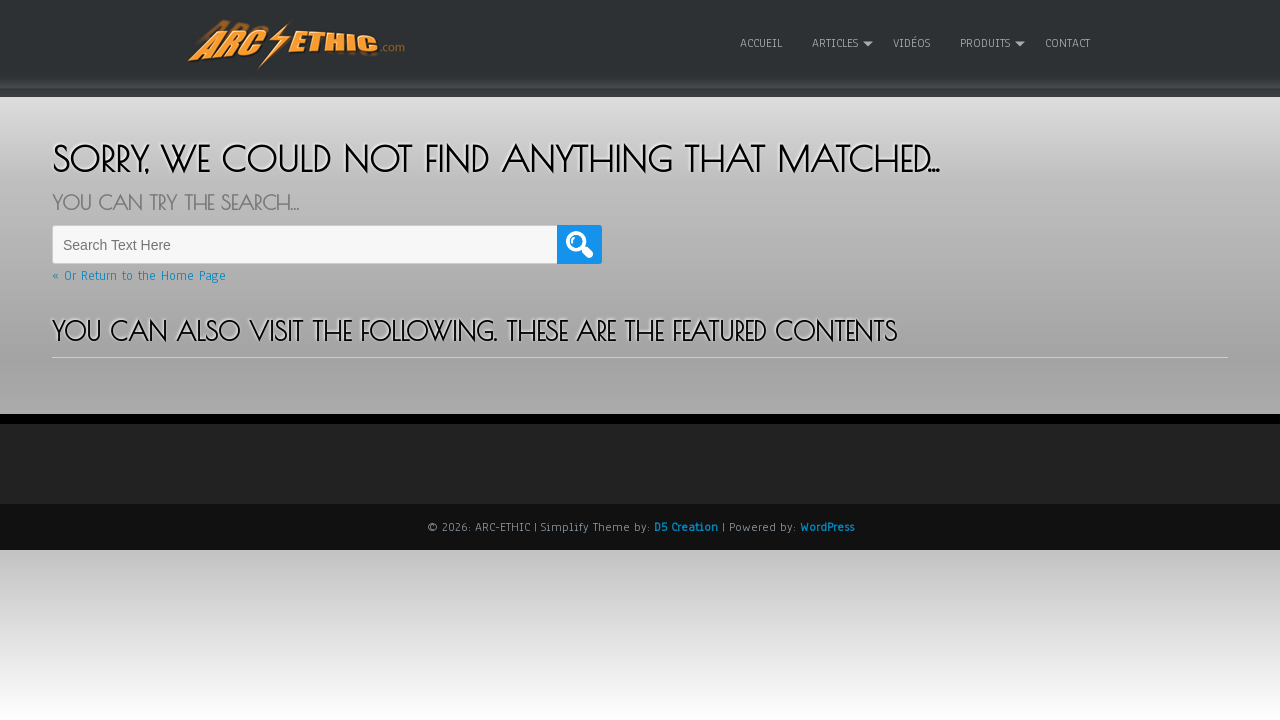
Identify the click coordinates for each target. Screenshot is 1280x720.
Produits (985, 43)
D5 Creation (686, 526)
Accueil (761, 43)
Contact (1067, 43)
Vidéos (911, 43)
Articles (835, 43)
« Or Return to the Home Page (139, 276)
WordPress (827, 526)
